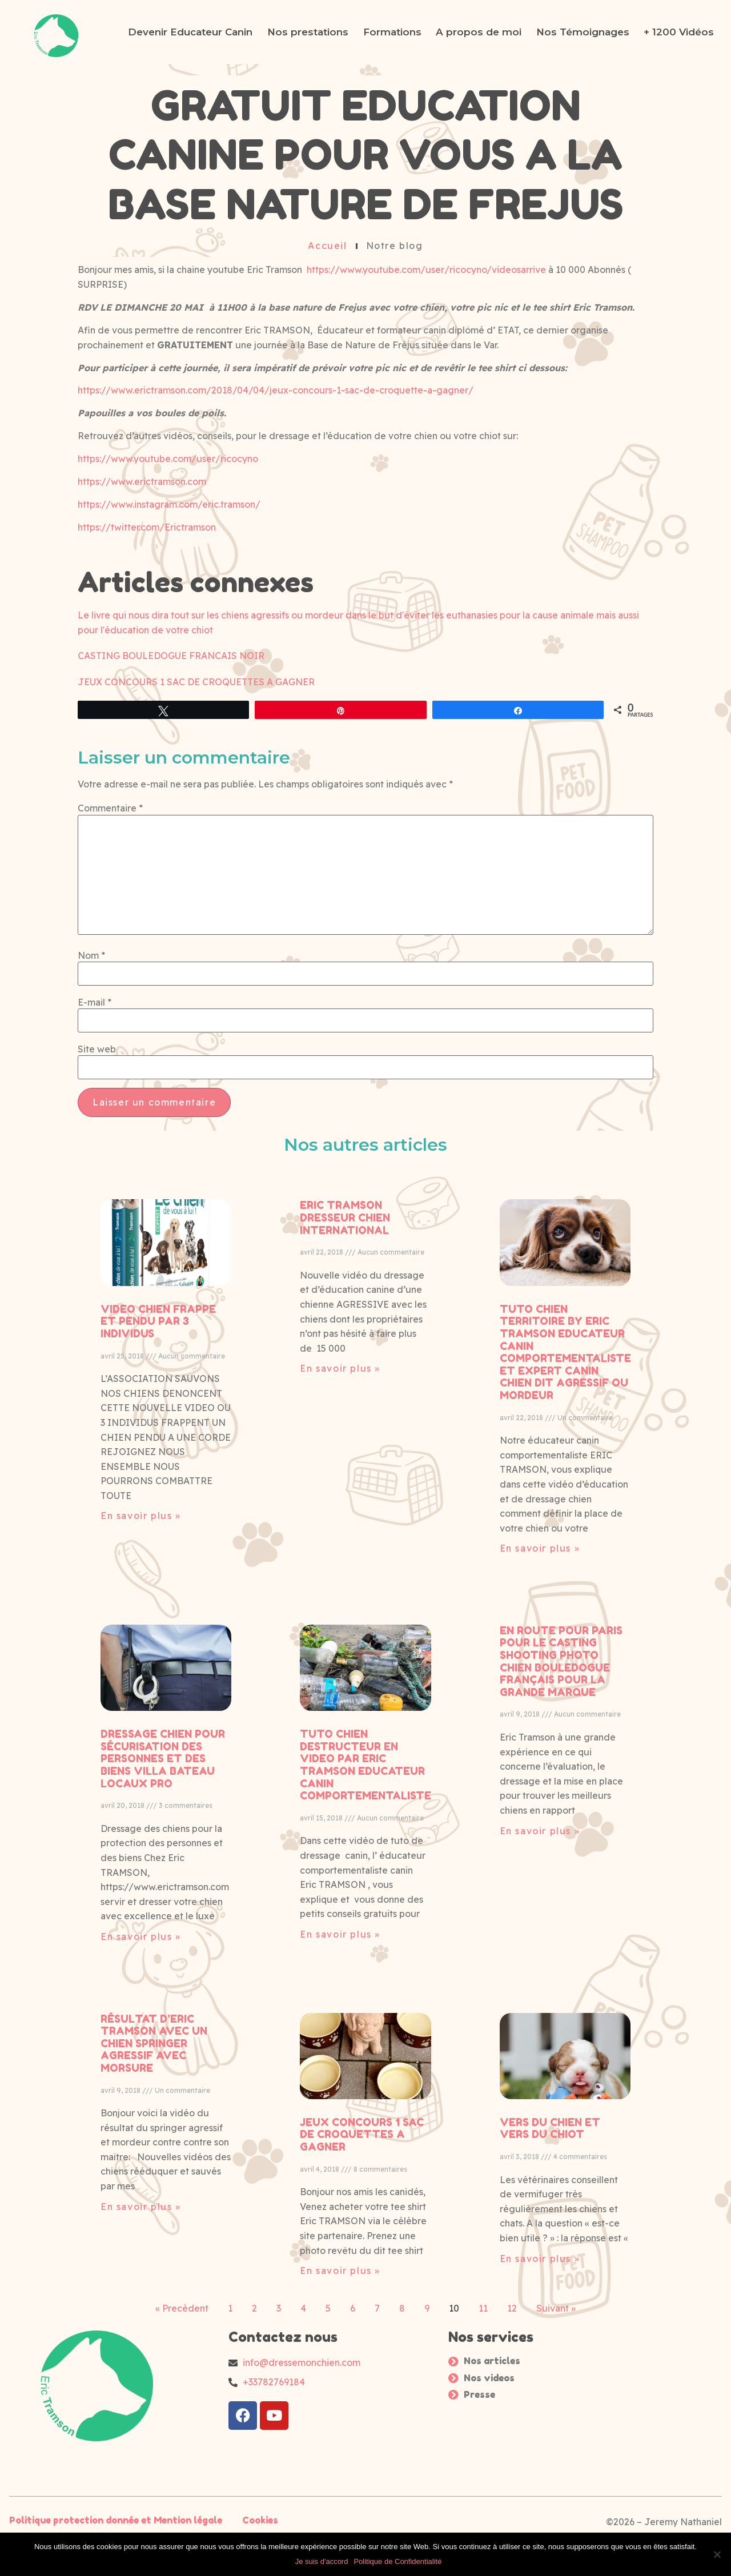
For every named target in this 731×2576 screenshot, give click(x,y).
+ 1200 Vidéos (679, 32)
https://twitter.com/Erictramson (147, 527)
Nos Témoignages (582, 32)
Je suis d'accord (321, 2561)
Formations (392, 32)
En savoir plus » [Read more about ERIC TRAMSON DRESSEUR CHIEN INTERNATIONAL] (340, 1851)
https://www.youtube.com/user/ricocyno (168, 458)
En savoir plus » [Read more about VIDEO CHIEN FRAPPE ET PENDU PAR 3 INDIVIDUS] (141, 1999)
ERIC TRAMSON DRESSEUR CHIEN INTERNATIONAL (345, 1700)
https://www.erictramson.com (142, 481)
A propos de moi (478, 32)
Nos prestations (307, 32)
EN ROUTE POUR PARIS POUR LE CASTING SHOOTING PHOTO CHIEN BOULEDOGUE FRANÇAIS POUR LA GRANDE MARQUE (561, 2144)
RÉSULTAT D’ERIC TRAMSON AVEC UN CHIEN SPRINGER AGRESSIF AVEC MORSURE (154, 2526)
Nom (91, 1117)
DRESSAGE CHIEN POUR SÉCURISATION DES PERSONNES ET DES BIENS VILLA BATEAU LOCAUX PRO (163, 2241)
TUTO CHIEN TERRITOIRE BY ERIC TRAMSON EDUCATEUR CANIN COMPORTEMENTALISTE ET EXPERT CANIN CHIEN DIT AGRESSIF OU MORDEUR (565, 1835)
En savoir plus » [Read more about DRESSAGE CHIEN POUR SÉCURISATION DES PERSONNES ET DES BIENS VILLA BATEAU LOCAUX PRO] (141, 2419)
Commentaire (110, 970)
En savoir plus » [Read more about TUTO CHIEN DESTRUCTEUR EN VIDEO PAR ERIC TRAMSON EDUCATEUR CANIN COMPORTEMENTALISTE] (340, 2417)
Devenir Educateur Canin (190, 32)
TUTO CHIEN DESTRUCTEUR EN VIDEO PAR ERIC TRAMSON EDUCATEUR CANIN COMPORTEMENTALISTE (365, 2248)
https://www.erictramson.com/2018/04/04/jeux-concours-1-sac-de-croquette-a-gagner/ (275, 390)
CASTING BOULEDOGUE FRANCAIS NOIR (171, 655)
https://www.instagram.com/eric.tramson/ (169, 504)
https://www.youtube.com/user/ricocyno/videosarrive (426, 269)
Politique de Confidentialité (397, 2561)
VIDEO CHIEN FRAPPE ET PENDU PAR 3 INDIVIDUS (158, 1804)
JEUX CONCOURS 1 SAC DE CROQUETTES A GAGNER (196, 682)
